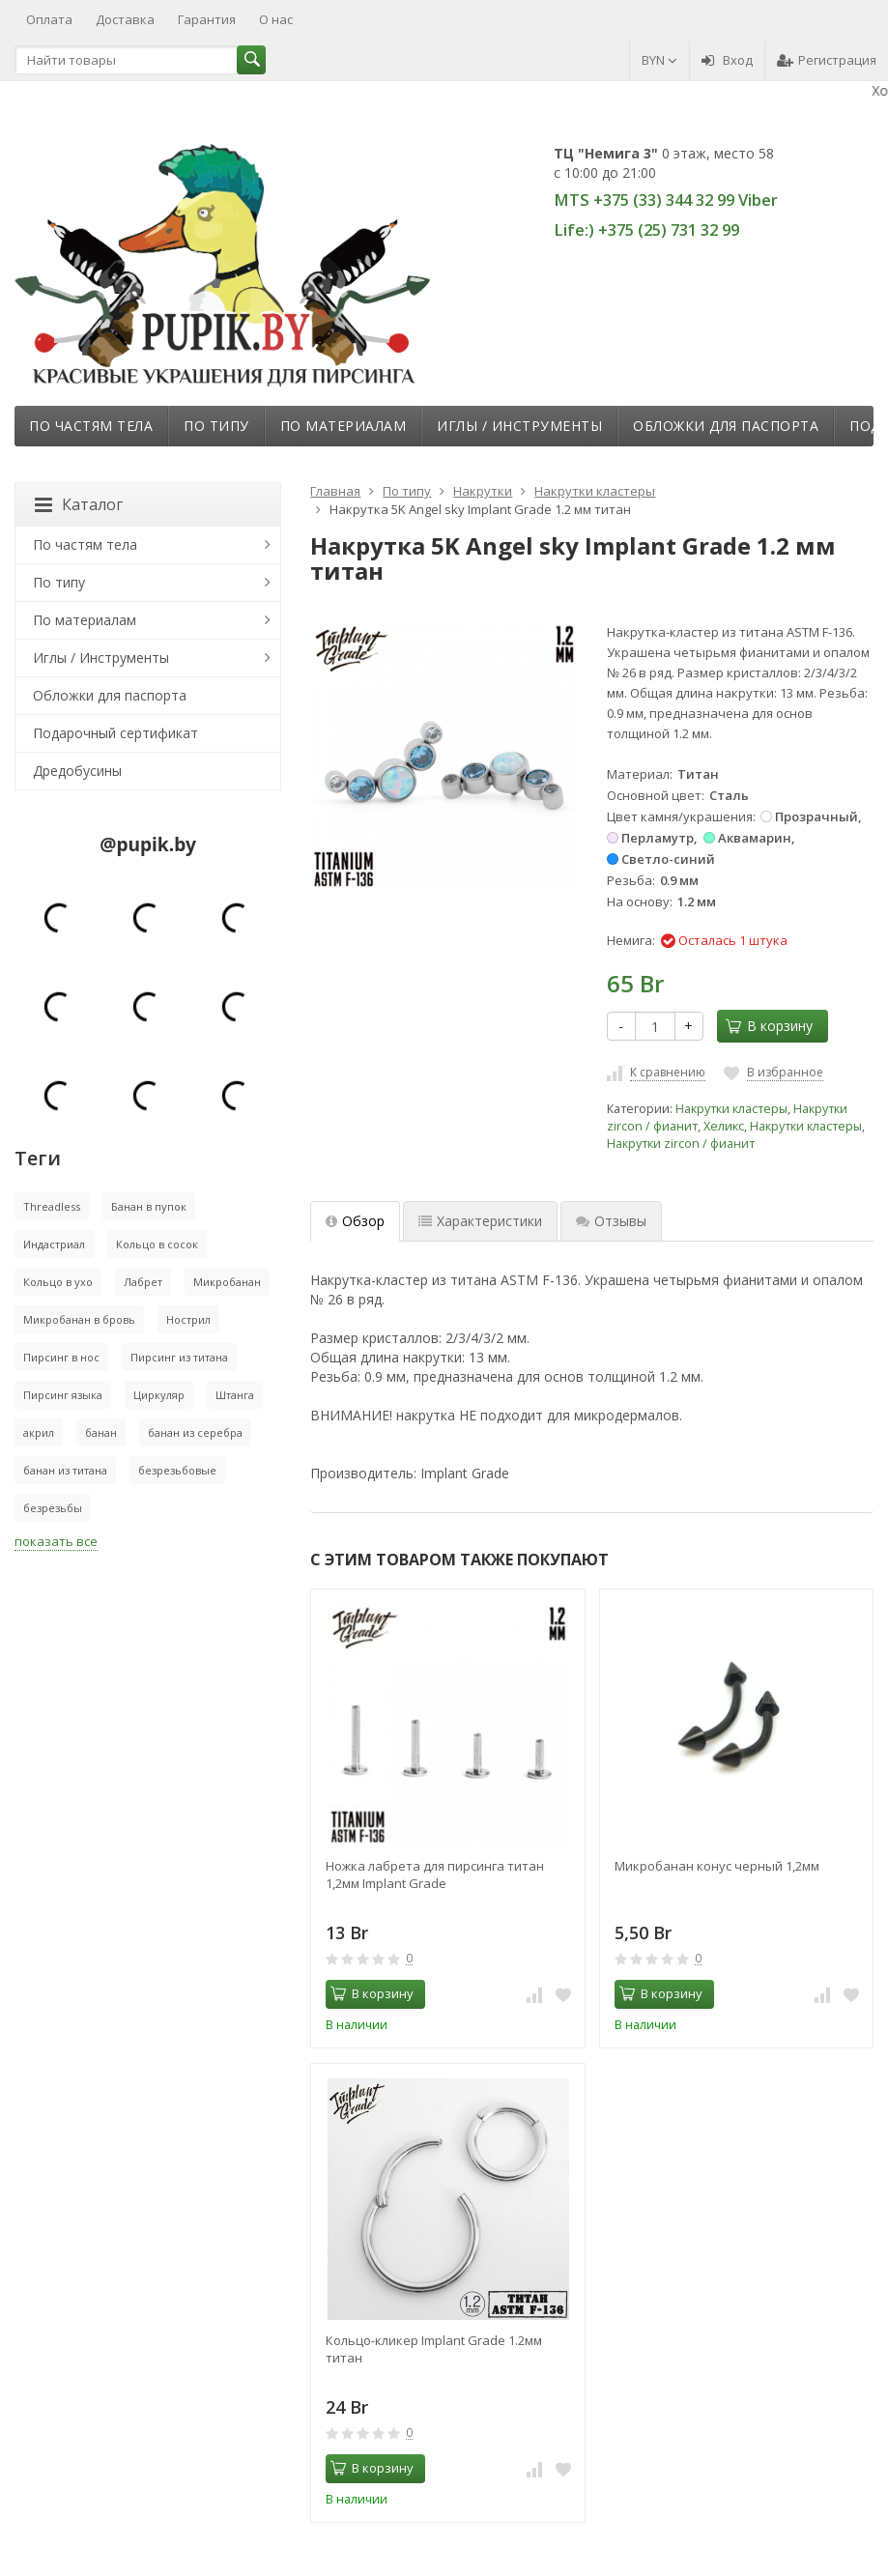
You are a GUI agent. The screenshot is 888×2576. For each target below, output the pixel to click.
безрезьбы (52, 1508)
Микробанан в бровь (79, 1319)
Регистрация (826, 60)
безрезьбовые (177, 1470)
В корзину (769, 1025)
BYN (659, 60)
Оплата (49, 19)
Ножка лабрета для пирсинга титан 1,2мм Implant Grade (435, 1874)
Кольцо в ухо (58, 1281)
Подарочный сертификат (115, 733)
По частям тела (91, 425)
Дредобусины (77, 770)
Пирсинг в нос (61, 1357)
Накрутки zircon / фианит (681, 1143)
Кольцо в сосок (157, 1244)
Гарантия (207, 19)
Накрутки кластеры (731, 1109)
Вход (727, 60)
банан (101, 1432)
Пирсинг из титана (179, 1357)
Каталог (79, 504)
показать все (56, 1541)
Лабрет (143, 1281)
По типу (216, 425)
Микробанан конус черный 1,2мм (717, 1866)
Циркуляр (159, 1395)
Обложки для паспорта (725, 425)
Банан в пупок (148, 1206)
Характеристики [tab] (480, 1221)
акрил (38, 1432)
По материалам (343, 425)
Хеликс (723, 1126)
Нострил (188, 1319)
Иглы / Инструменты (519, 425)
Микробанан (227, 1281)
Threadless (51, 1206)
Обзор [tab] (355, 1221)
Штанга (234, 1395)
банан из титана (65, 1470)
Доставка (125, 19)
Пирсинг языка (62, 1395)
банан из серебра (195, 1432)
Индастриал (54, 1244)
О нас (276, 19)
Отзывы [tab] (611, 1221)
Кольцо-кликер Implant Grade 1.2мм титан (434, 2349)
